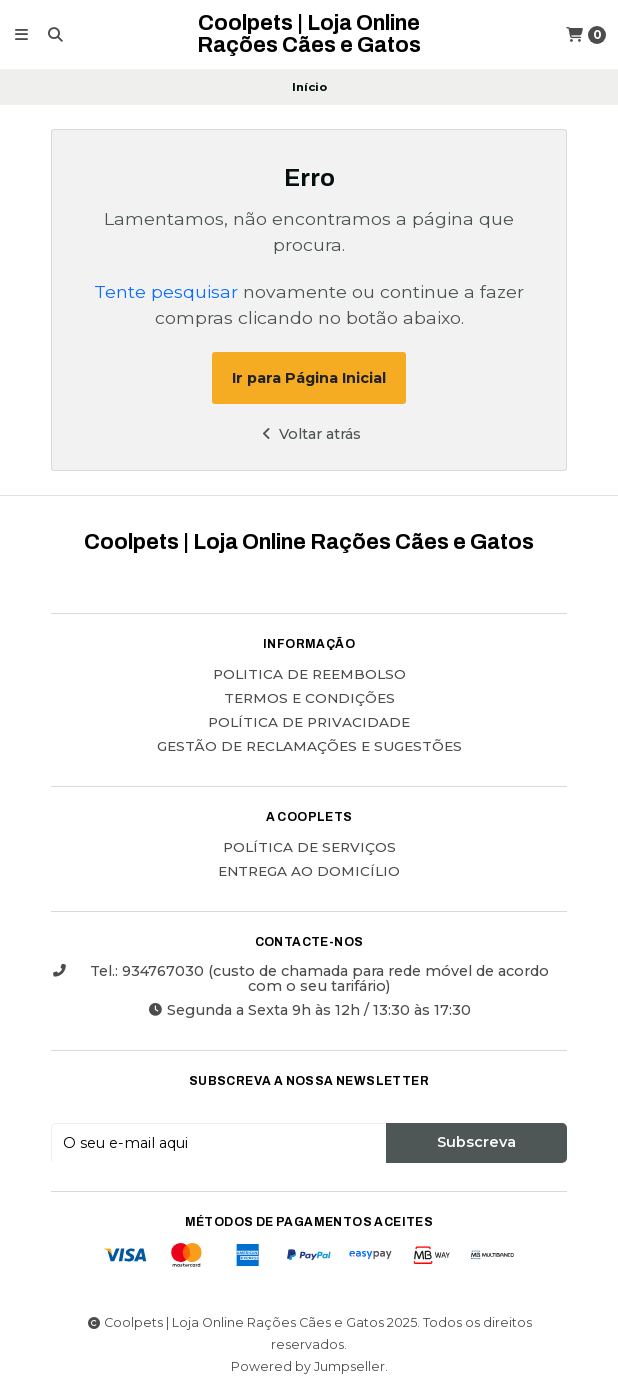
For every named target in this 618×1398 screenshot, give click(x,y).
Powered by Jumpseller (308, 1366)
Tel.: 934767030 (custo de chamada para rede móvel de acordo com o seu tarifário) (300, 978)
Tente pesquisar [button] (166, 291)
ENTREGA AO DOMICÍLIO (309, 872)
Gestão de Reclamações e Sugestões (309, 747)
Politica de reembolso (309, 675)
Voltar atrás (309, 434)
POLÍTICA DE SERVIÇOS (309, 848)
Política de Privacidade (309, 723)
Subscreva (476, 1142)
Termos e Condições (309, 699)
